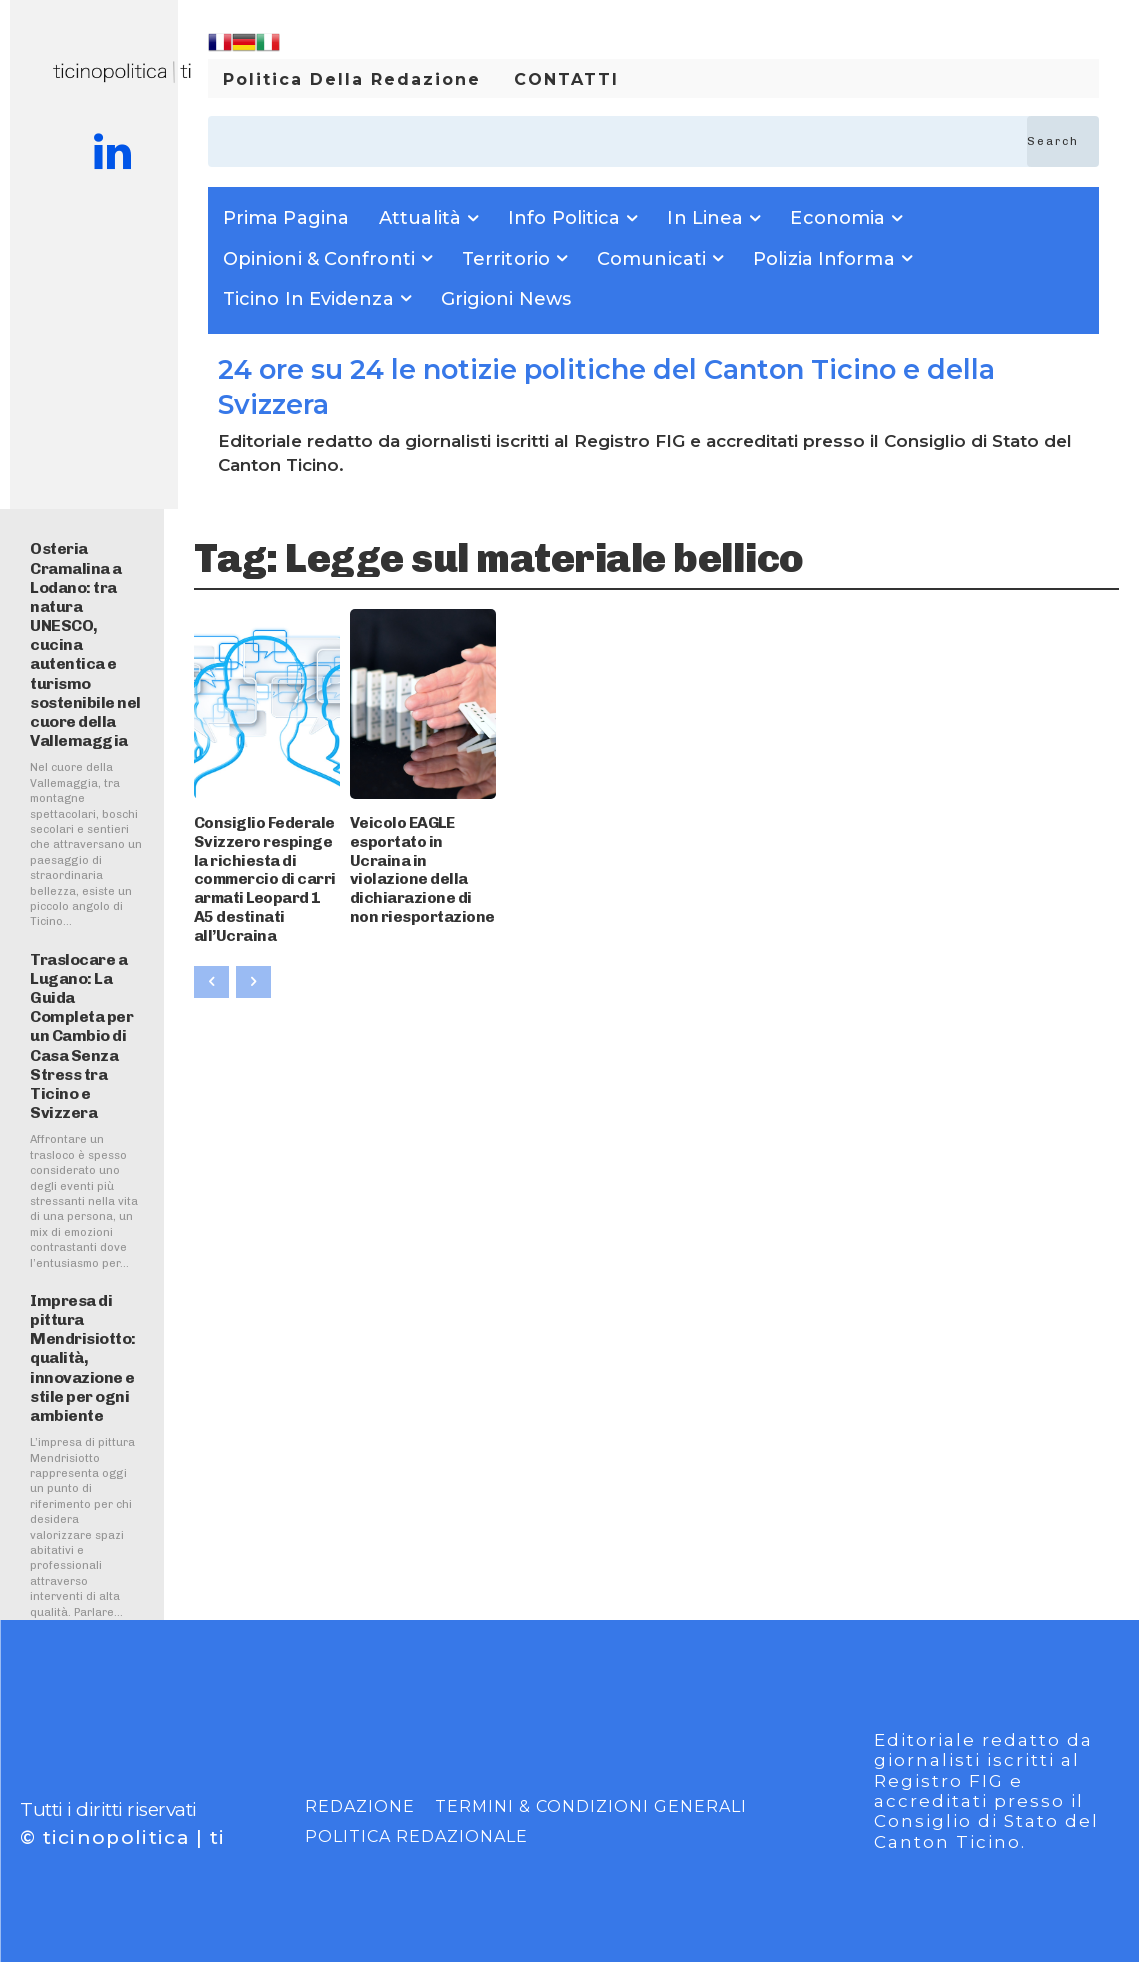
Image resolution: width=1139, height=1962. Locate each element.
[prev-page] (211, 951)
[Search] (1063, 141)
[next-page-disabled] (253, 951)
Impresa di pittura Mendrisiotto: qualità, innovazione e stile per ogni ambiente (83, 1358)
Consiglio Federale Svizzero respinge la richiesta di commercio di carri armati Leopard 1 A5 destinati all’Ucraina (263, 863)
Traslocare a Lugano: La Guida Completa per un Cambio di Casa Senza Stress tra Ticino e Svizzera (81, 1036)
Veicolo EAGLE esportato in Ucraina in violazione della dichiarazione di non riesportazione (421, 855)
